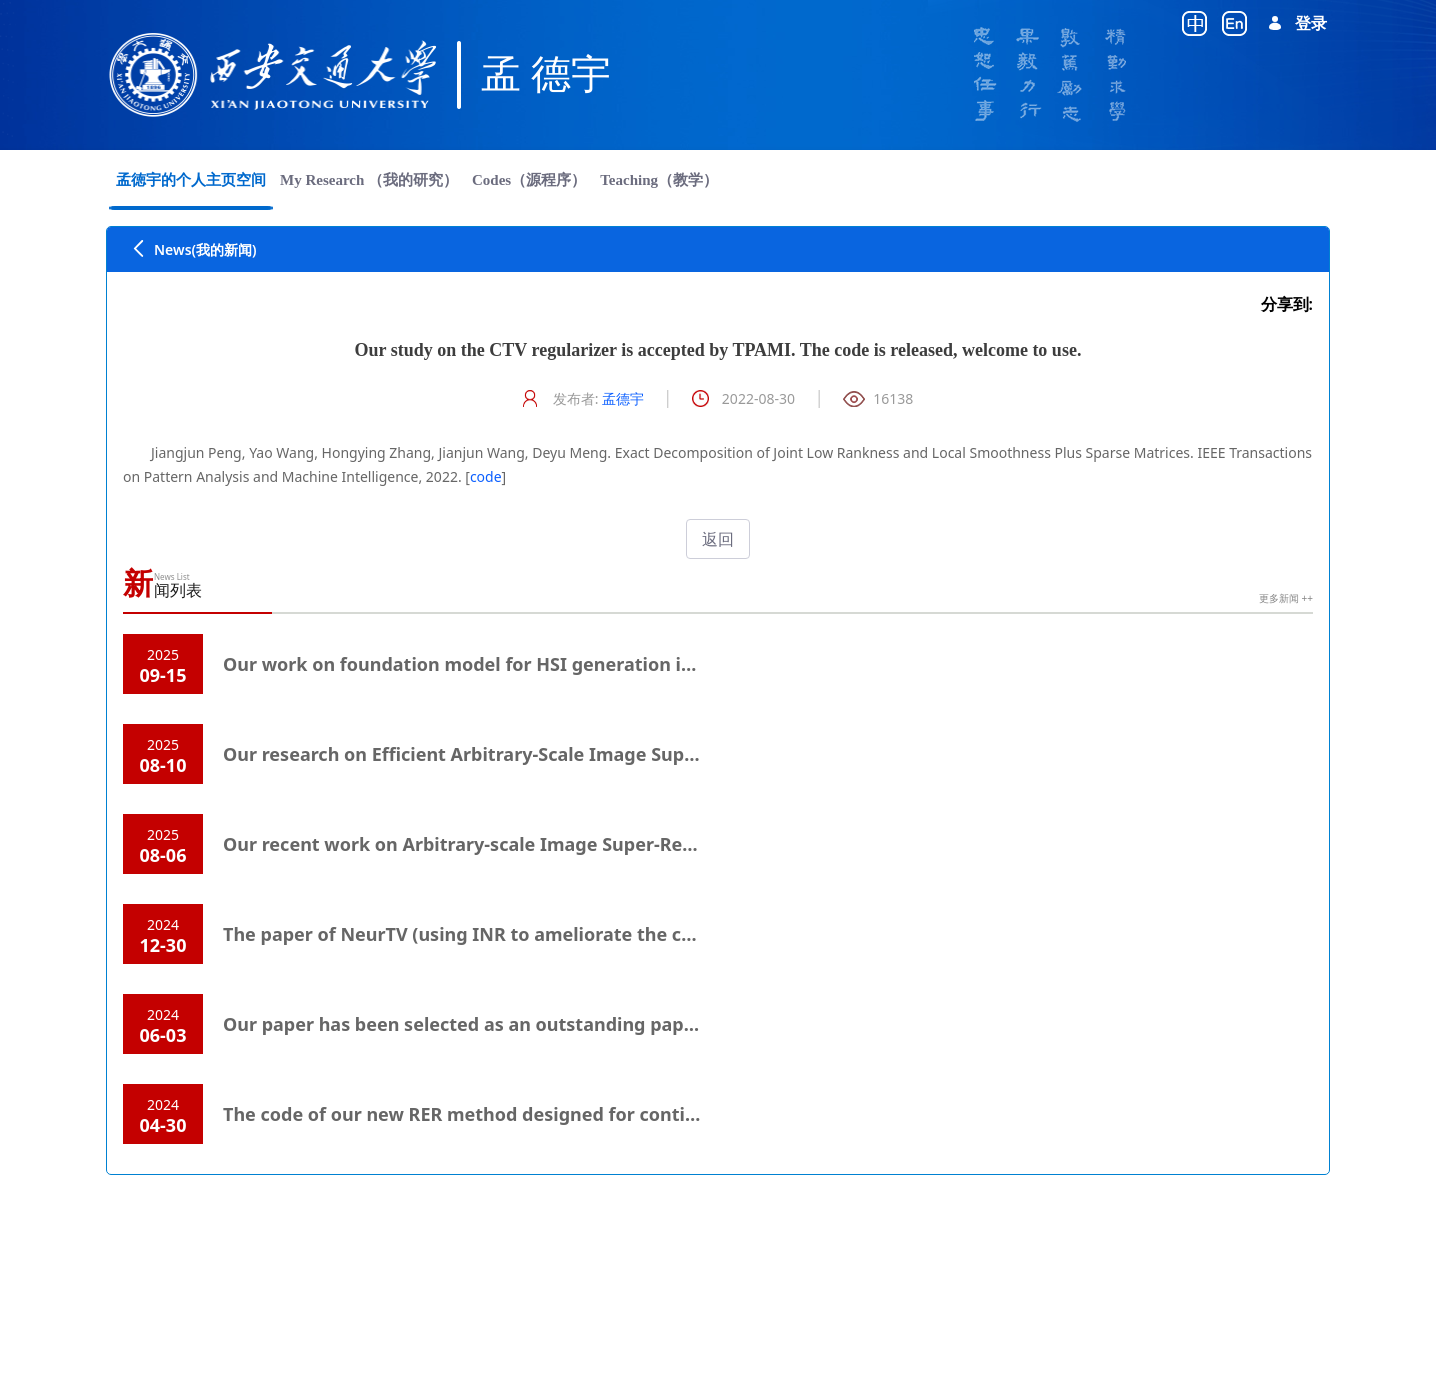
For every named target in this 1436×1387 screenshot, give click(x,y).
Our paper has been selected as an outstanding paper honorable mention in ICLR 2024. (610, 1024)
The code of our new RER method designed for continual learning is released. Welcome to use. (642, 1114)
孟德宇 (623, 398)
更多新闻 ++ (1286, 598)
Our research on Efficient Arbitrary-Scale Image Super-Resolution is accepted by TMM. (606, 754)
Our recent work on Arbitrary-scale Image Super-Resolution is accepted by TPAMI (586, 844)
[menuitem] (191, 180)
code (486, 476)
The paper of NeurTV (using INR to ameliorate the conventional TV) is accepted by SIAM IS (624, 934)
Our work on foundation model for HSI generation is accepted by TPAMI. (546, 664)
